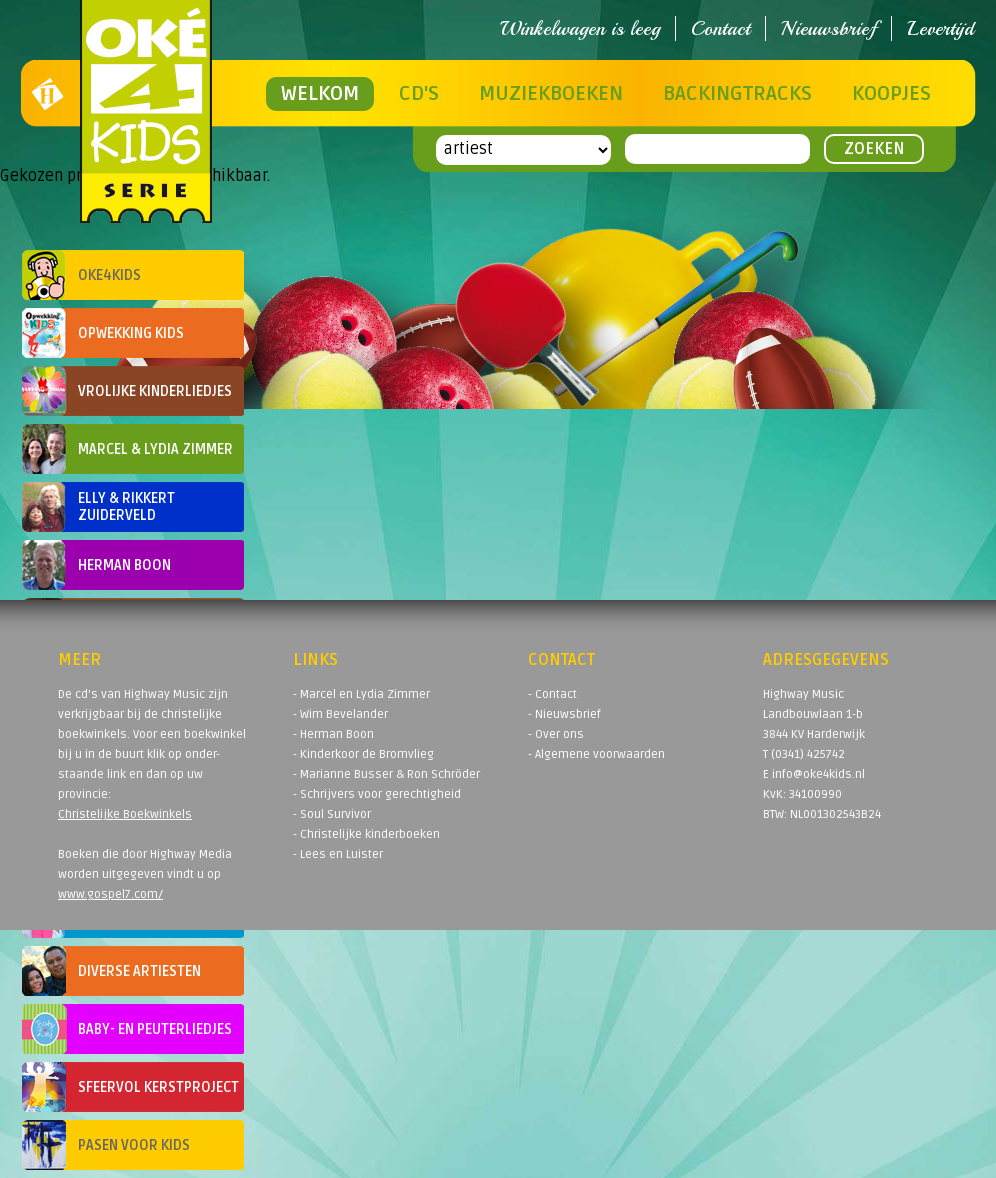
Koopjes (891, 94)
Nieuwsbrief (828, 28)
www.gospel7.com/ (110, 894)
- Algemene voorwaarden (596, 754)
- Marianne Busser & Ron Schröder (386, 774)
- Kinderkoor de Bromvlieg (363, 754)
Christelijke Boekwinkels (125, 814)
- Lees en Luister (338, 854)
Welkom (320, 94)
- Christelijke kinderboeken (366, 834)
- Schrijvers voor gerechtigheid (377, 794)
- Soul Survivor (332, 814)
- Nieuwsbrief (564, 714)
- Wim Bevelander (340, 714)
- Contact (552, 694)
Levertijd (940, 28)
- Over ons (556, 734)
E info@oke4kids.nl (814, 774)
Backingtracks (737, 94)
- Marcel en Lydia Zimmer (361, 694)
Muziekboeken (551, 94)
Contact (720, 28)
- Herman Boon (333, 734)
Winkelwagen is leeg (580, 28)
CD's (419, 94)
